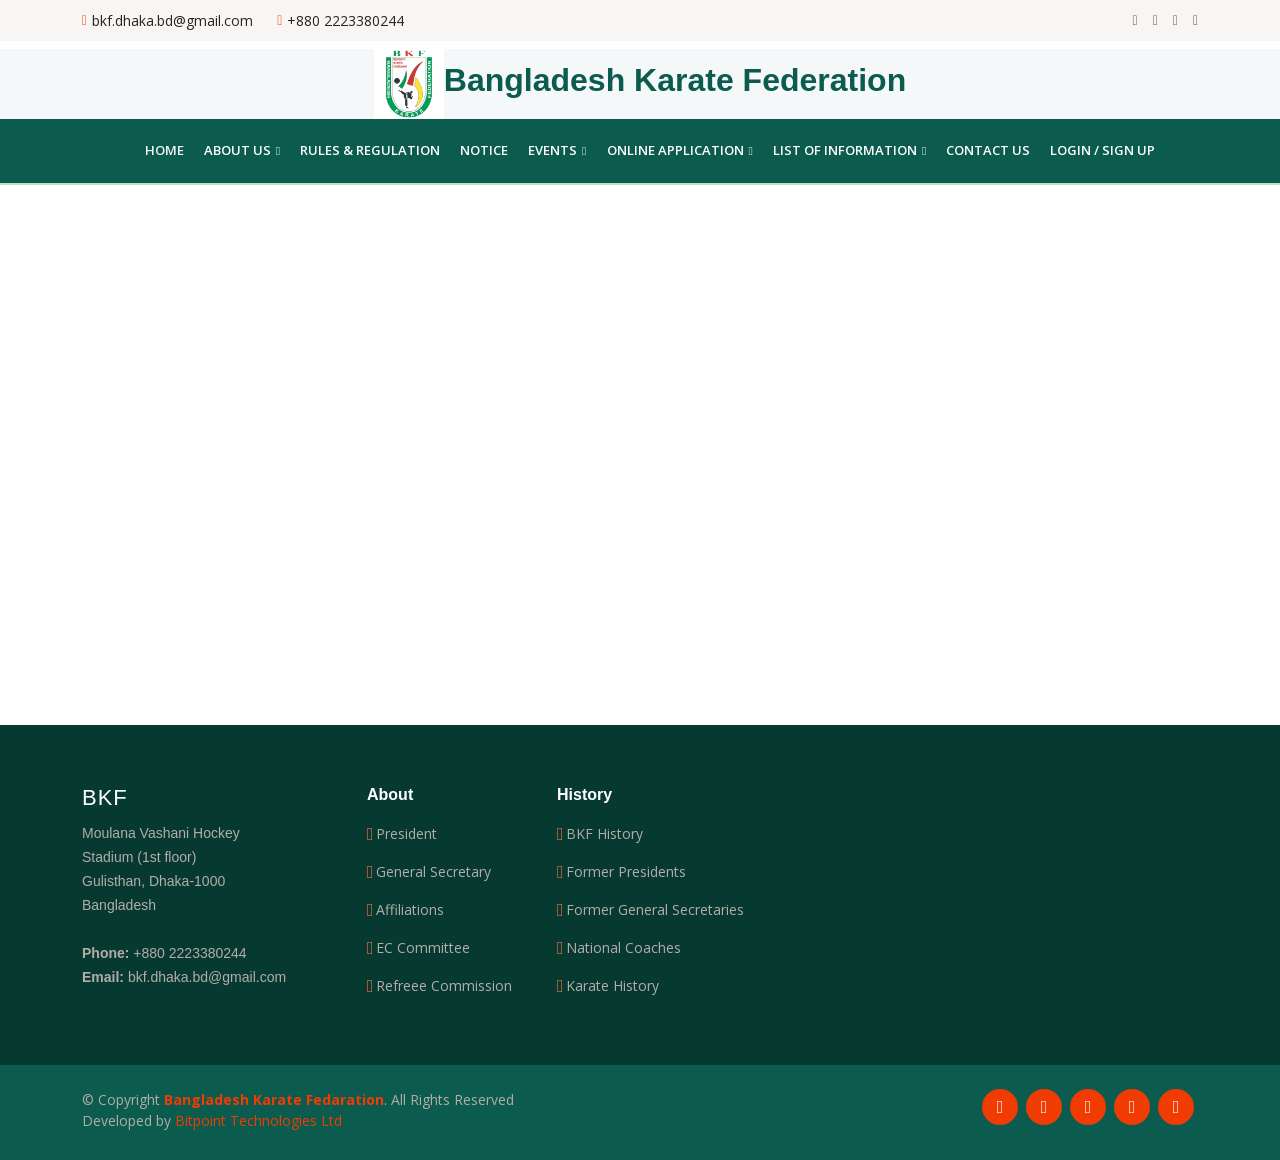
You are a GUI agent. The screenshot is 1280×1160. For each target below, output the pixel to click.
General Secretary (433, 872)
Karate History (612, 986)
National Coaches (623, 948)
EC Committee (423, 948)
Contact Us (988, 150)
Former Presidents (626, 872)
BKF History (604, 834)
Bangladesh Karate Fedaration (274, 1099)
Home (164, 150)
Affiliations (410, 910)
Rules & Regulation (370, 150)
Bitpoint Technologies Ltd (258, 1120)
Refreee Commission (444, 986)
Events (557, 150)
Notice (484, 150)
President (406, 834)
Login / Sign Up (1102, 150)
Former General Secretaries (655, 910)
